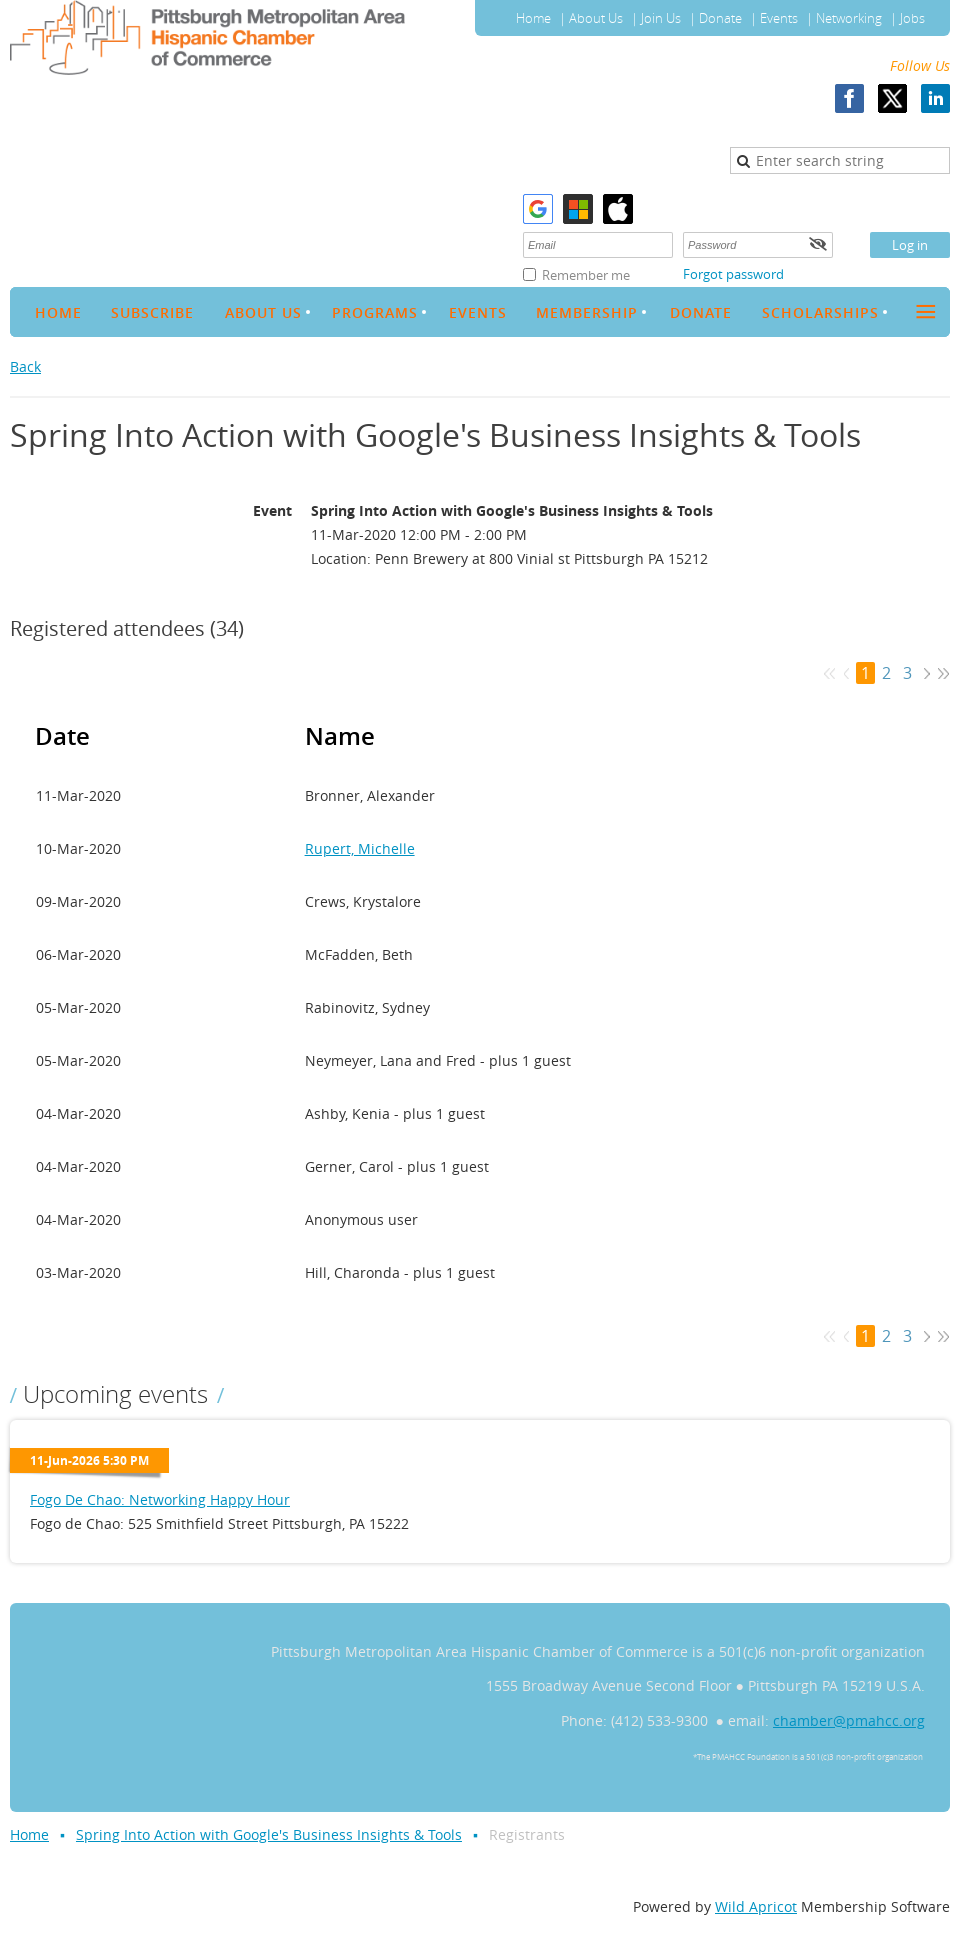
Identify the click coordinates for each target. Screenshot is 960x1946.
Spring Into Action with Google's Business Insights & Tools (269, 1834)
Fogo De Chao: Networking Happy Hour (160, 1499)
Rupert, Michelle (360, 848)
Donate (720, 18)
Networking (849, 18)
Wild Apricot (756, 1906)
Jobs (912, 18)
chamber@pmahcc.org (849, 1720)
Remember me (586, 275)
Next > (926, 673)
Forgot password (733, 274)
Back (25, 366)
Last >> (943, 673)
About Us (596, 18)
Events (779, 18)
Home (533, 18)
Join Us (661, 18)
